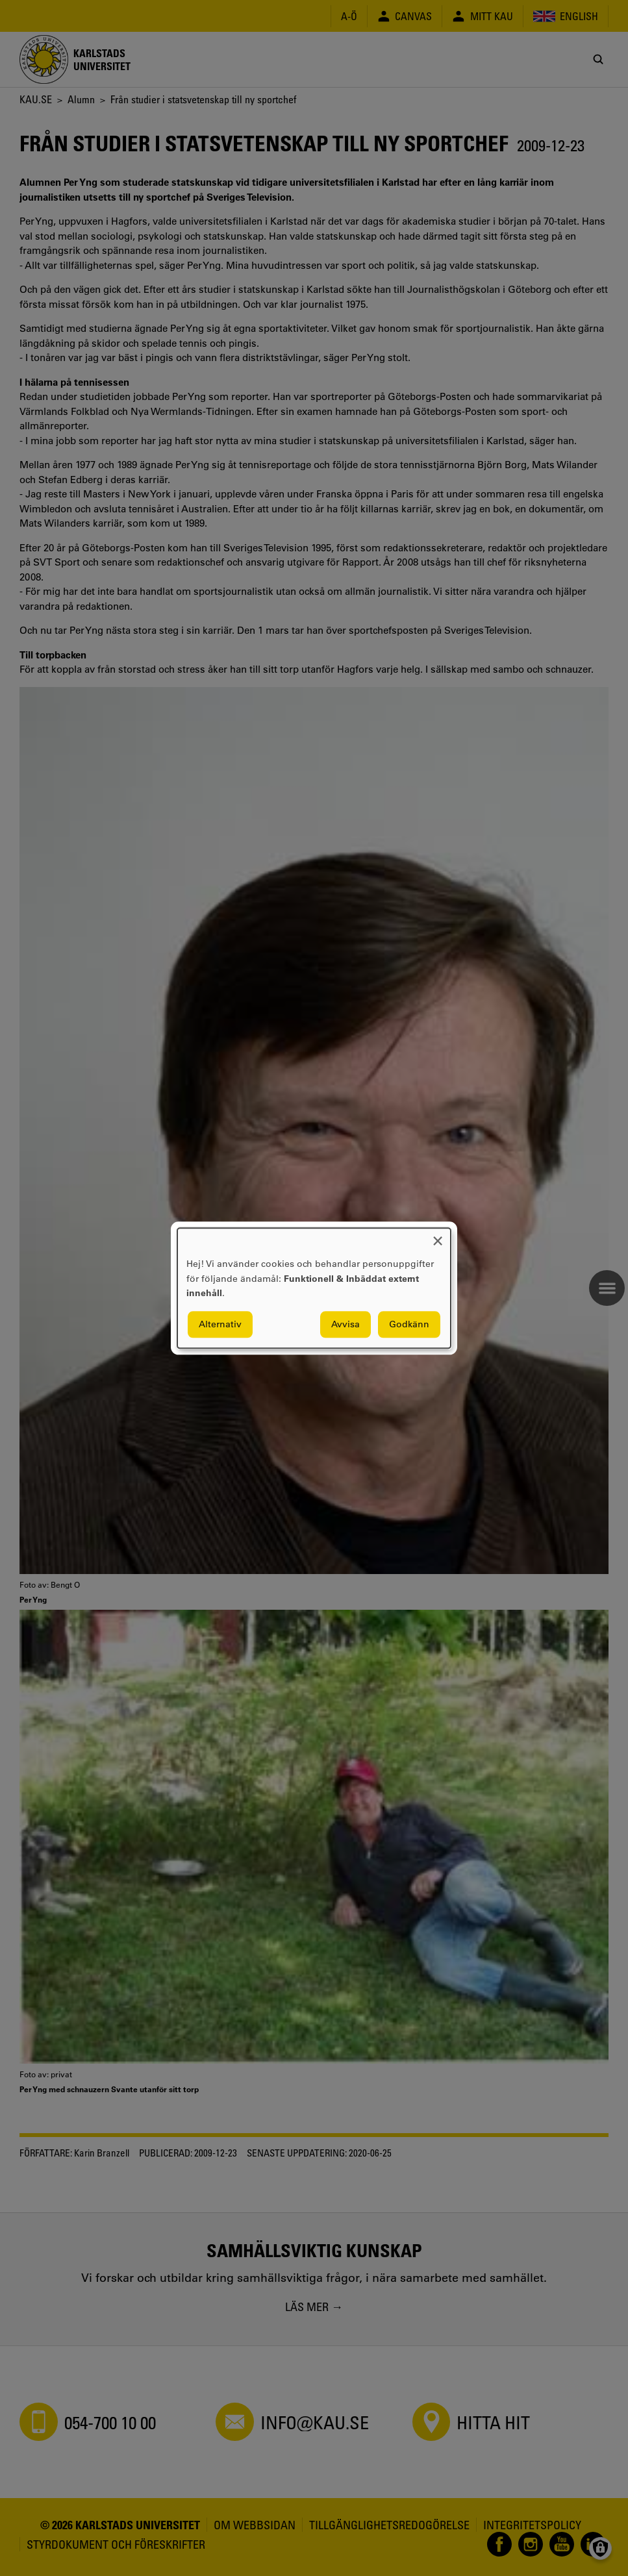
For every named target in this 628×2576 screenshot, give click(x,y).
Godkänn (409, 1324)
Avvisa (345, 1324)
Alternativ (220, 1324)
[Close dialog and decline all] (438, 1236)
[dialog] (314, 1288)
